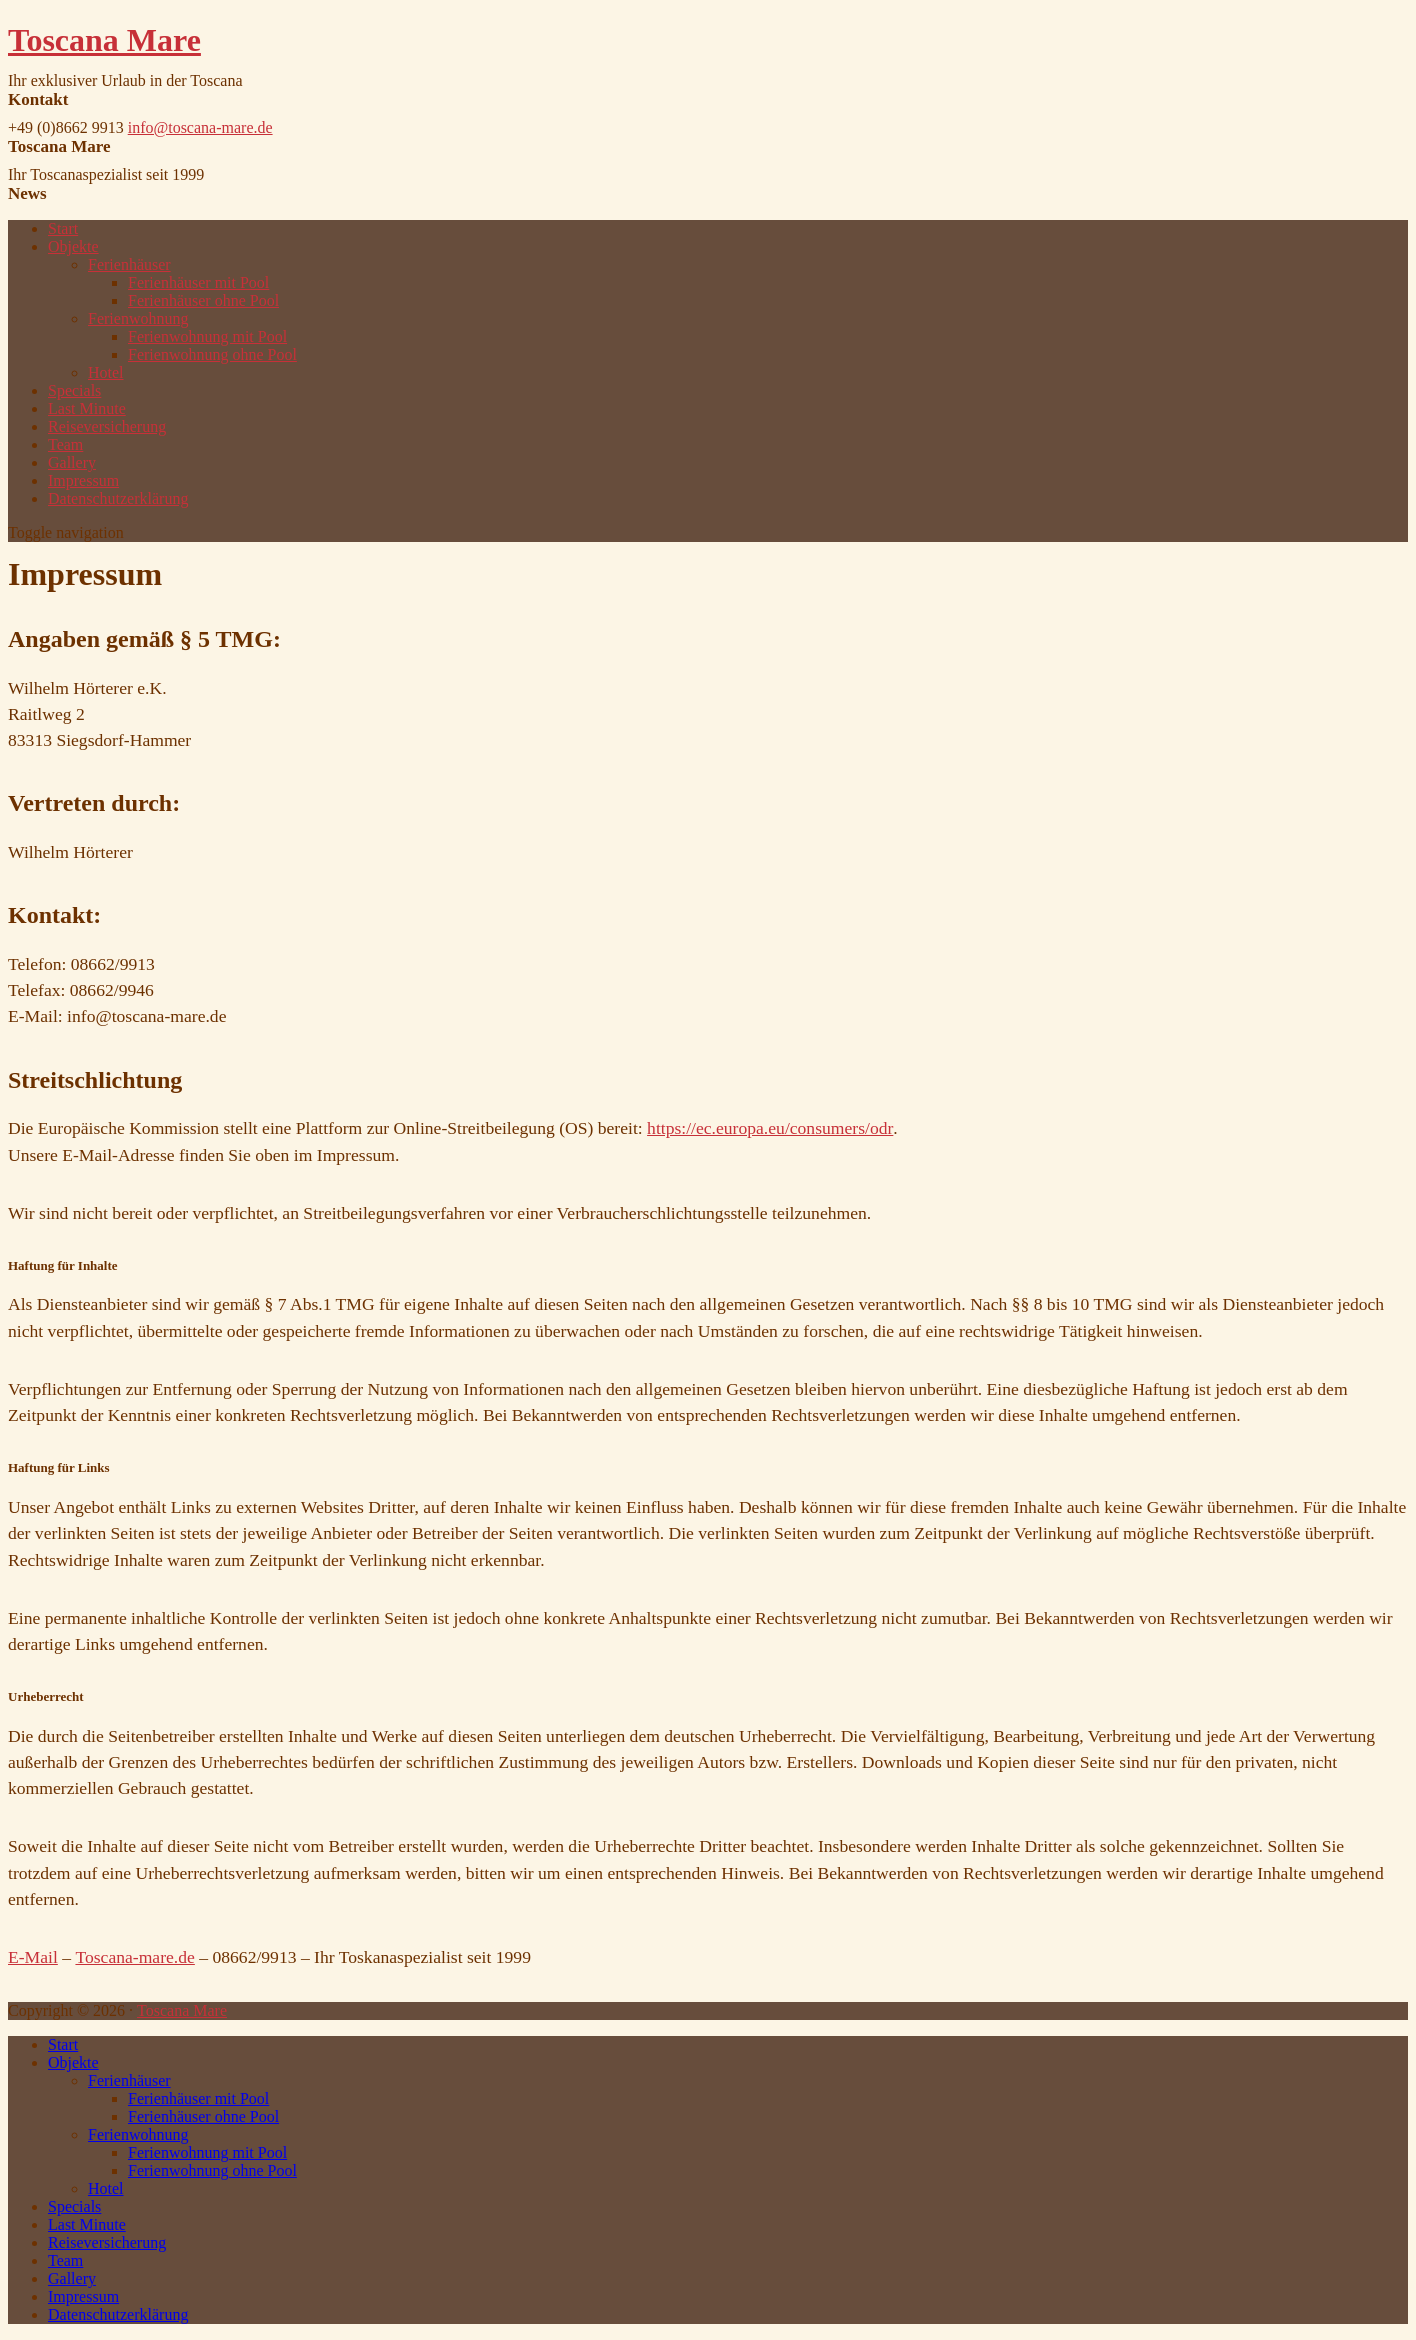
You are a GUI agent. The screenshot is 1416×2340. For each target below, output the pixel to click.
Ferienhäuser (129, 264)
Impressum (83, 480)
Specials (74, 390)
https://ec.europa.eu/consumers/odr (770, 1128)
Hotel (106, 372)
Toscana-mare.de (134, 1957)
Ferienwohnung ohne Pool (212, 354)
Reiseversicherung (107, 426)
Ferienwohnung (138, 318)
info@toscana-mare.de (200, 127)
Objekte (73, 246)
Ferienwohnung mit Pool (207, 336)
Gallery (72, 462)
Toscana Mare (104, 40)
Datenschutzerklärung (118, 498)
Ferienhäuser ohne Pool (203, 300)
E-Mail (33, 1957)
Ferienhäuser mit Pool (198, 282)
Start (63, 228)
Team (65, 444)
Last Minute (87, 408)
